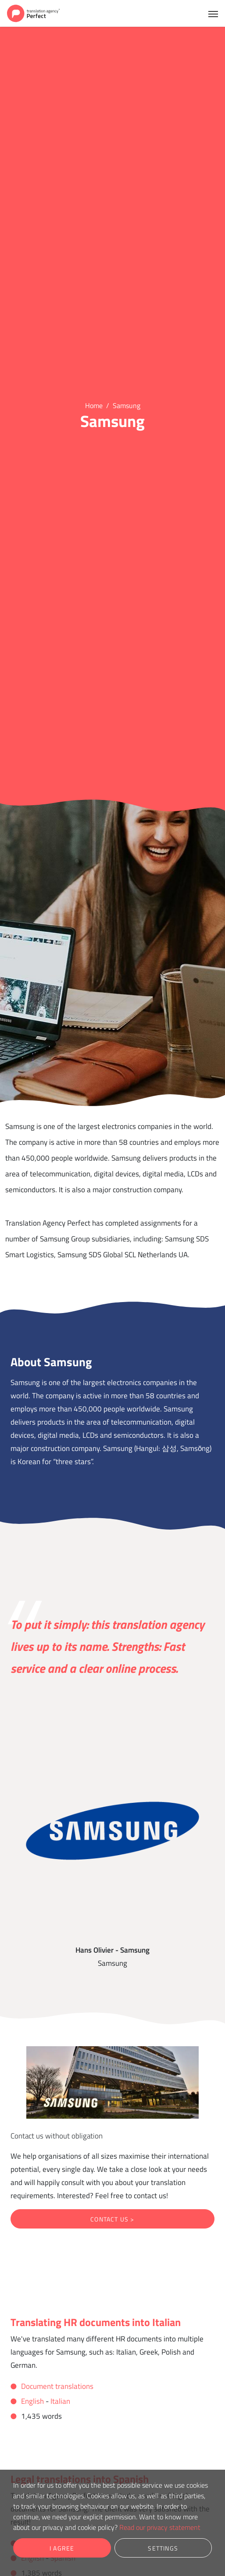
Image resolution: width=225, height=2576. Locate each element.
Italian (60, 2401)
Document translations (57, 2386)
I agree (62, 2548)
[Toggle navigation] (213, 13)
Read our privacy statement (159, 2527)
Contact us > (112, 2219)
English (32, 2401)
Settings (163, 2548)
